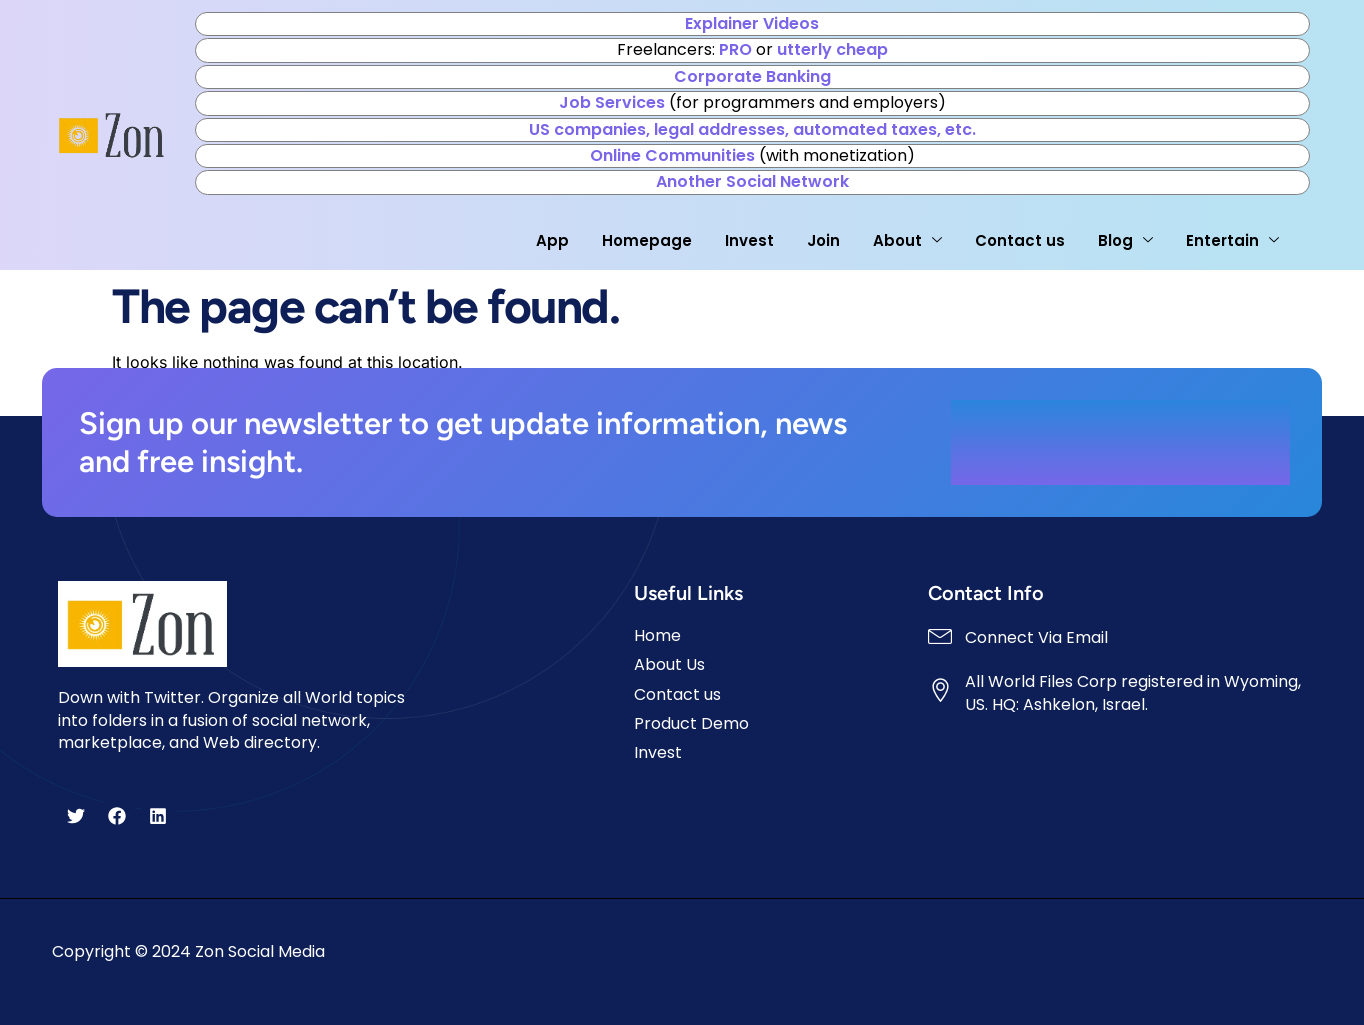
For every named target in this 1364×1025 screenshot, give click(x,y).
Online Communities (672, 155)
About (907, 241)
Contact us (1020, 240)
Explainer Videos (752, 23)
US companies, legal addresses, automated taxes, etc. (752, 129)
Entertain (1232, 241)
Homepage (647, 240)
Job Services (612, 102)
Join (823, 240)
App (552, 240)
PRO (735, 49)
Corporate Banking (752, 76)
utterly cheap (832, 49)
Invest (749, 240)
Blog (1125, 241)
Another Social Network (752, 181)
